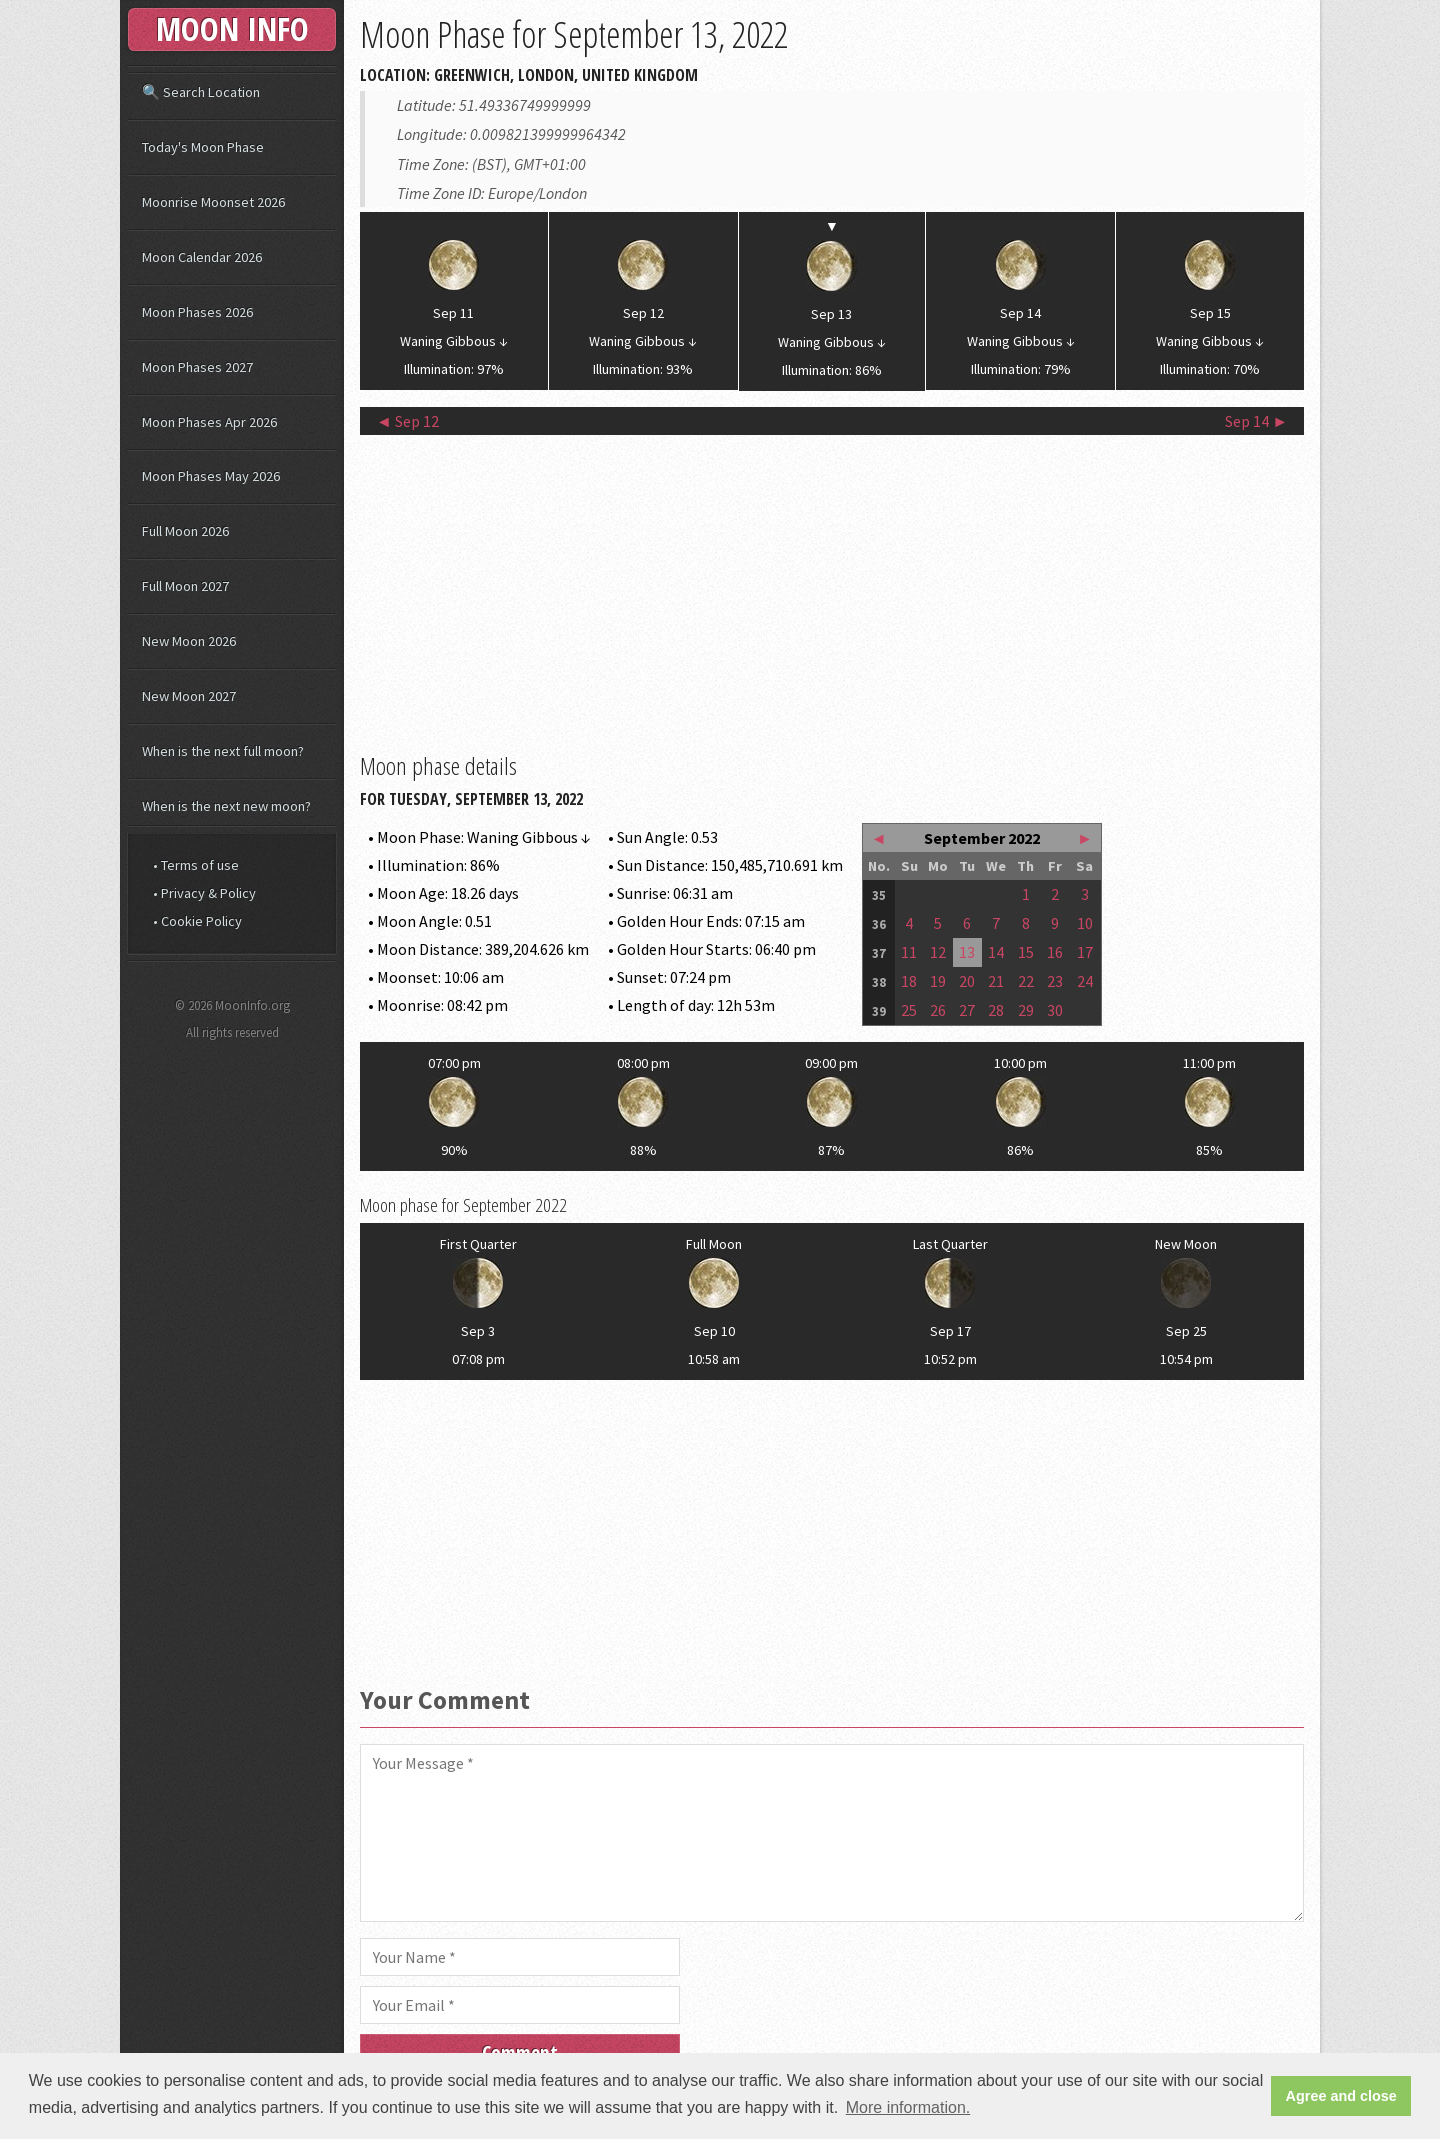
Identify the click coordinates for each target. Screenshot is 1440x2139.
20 (967, 981)
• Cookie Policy (197, 921)
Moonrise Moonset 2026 (213, 202)
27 (967, 1010)
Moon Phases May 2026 (211, 476)
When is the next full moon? (223, 751)
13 (967, 952)
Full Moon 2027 (185, 586)
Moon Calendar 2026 (202, 257)
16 (1055, 952)
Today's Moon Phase (203, 147)
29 (1026, 1010)
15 (1026, 952)
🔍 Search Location (201, 92)
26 (938, 1010)
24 (1085, 981)
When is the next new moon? (226, 806)
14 (996, 952)
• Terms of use (196, 865)
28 (996, 1010)
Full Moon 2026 (185, 531)
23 (1055, 981)
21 (996, 981)
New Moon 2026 (189, 641)
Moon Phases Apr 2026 (209, 422)
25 (909, 1010)
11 (909, 952)
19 (938, 981)
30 (1055, 1010)
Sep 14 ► (1256, 421)
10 (1085, 923)
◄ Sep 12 (407, 421)
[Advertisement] (832, 591)
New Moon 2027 (189, 696)
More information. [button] (908, 2107)
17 (1085, 952)
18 (909, 981)
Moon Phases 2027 (197, 367)
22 (1026, 981)
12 (938, 952)
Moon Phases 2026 (197, 312)
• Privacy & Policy (204, 893)
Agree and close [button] (1341, 2096)
